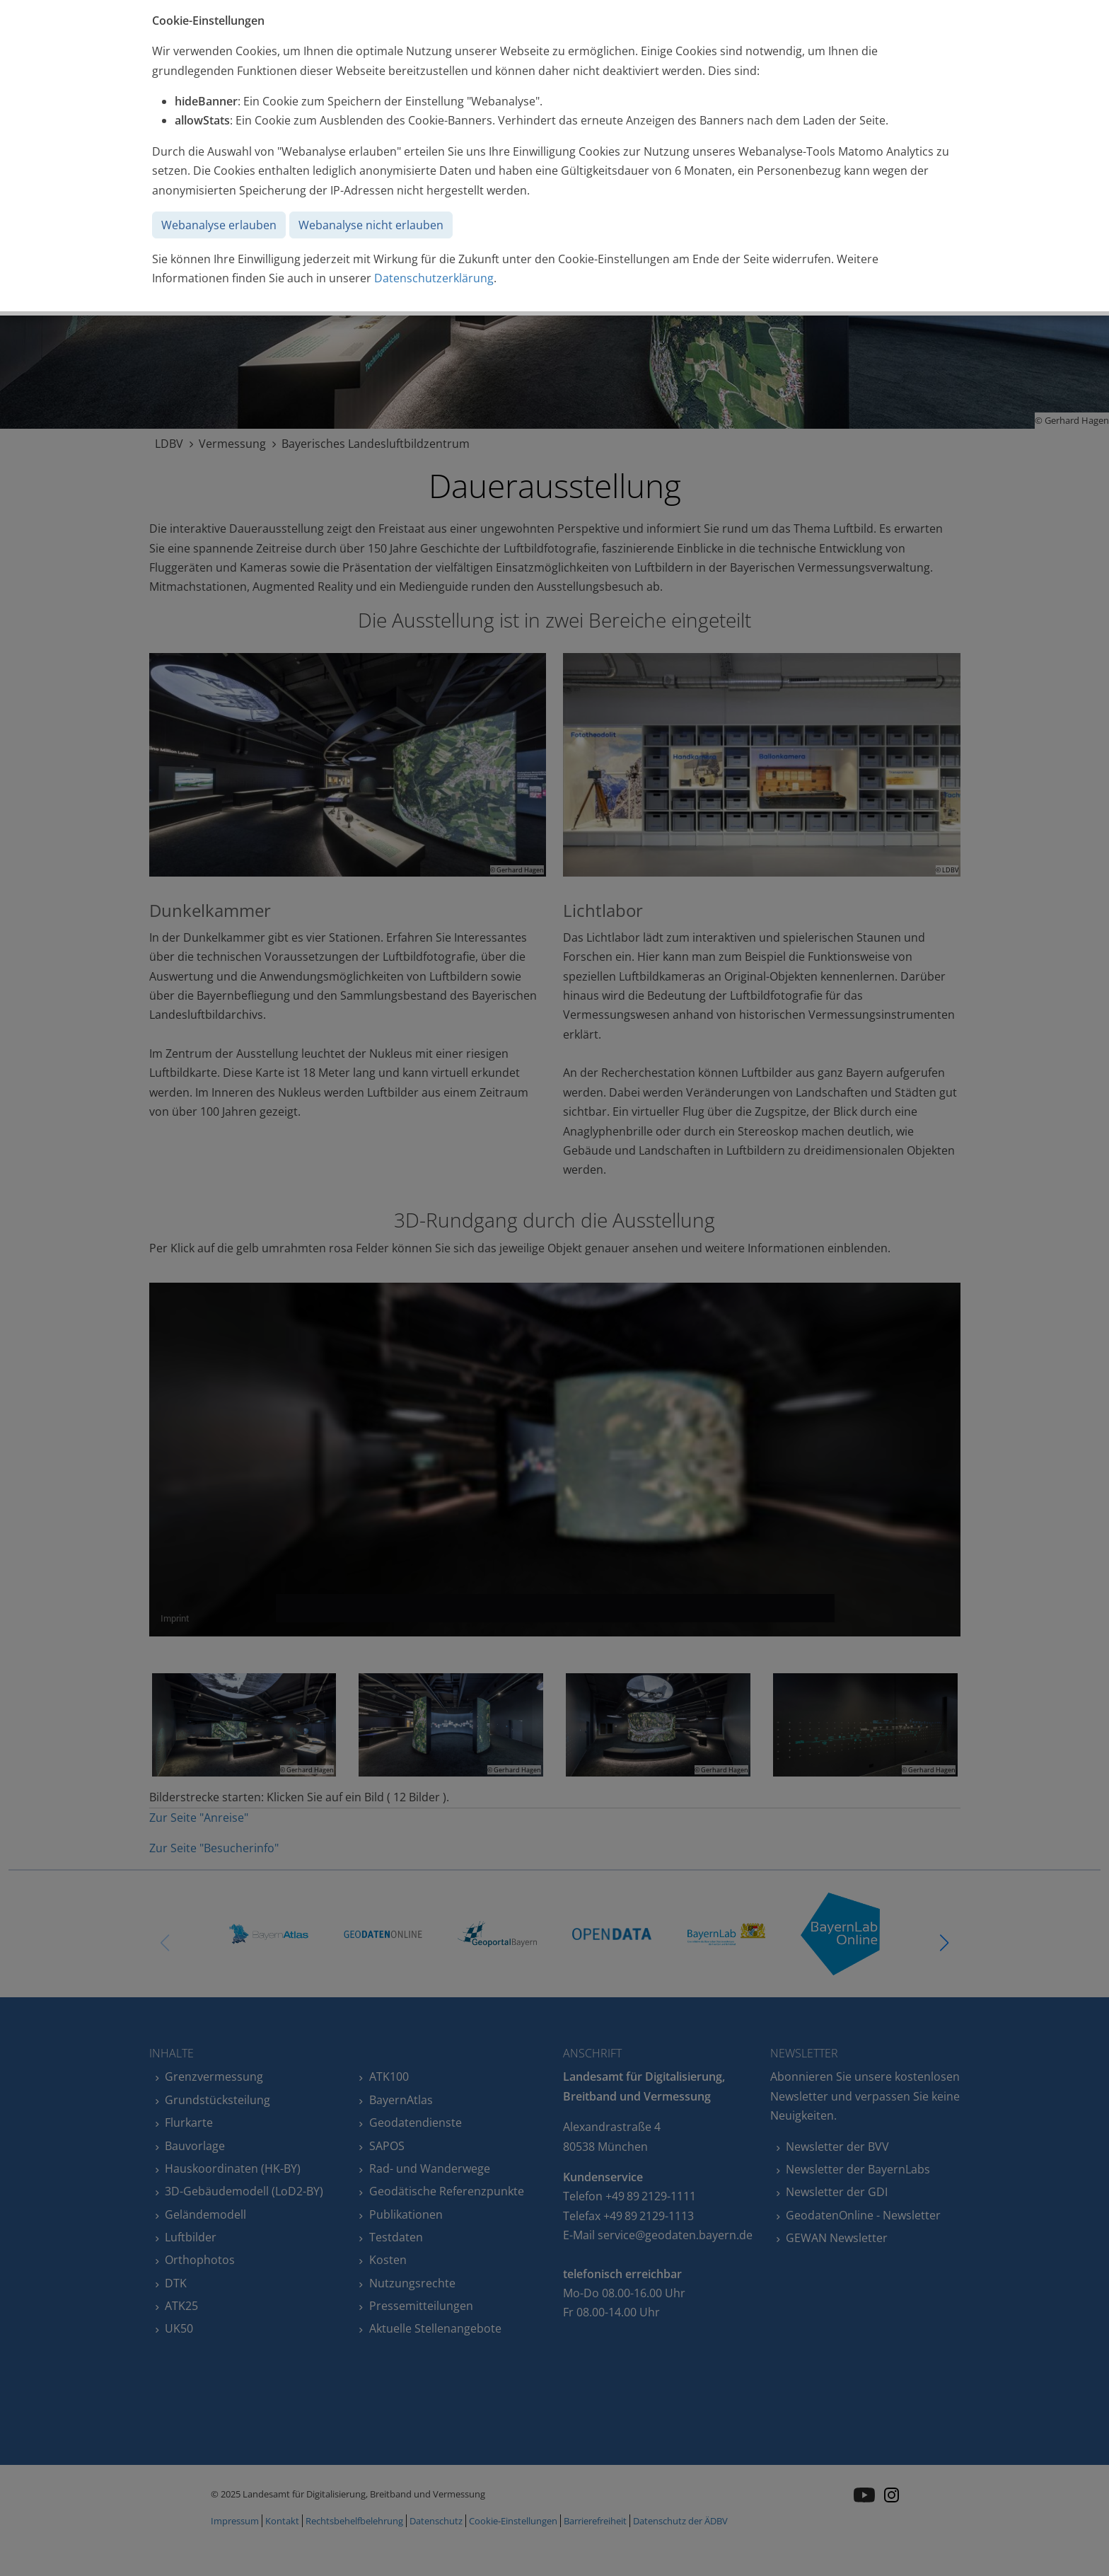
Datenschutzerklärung (434, 278)
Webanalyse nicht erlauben (370, 225)
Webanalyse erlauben (219, 225)
